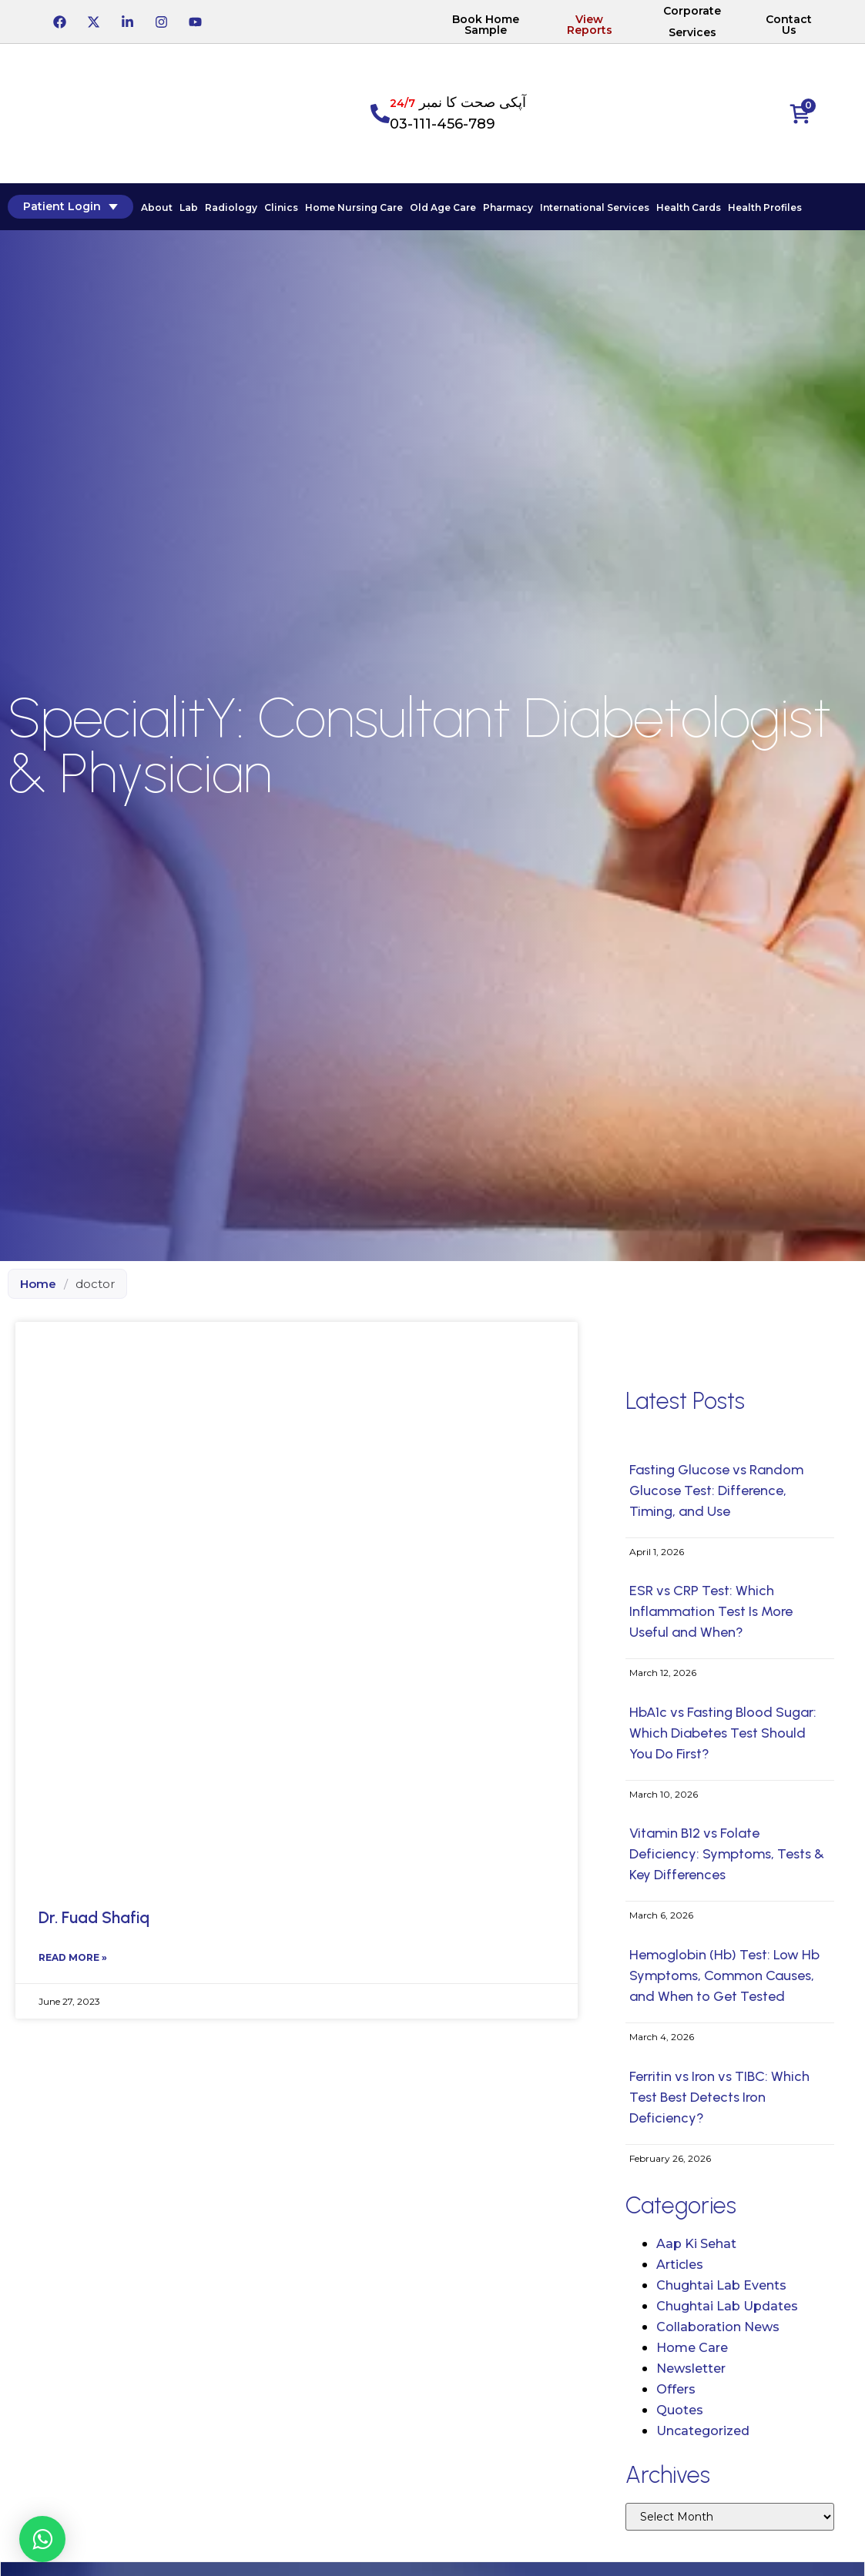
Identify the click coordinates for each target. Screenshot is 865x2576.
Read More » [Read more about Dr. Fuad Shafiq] (73, 1957)
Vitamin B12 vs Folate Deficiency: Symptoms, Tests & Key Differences (726, 1854)
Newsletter (691, 2368)
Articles (679, 2264)
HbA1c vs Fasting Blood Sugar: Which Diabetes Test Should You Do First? (722, 1733)
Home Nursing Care (354, 207)
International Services (594, 207)
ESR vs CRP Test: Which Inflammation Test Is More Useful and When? (711, 1611)
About (157, 207)
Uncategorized (702, 2431)
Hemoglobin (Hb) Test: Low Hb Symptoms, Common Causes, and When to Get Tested (724, 1975)
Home (38, 1283)
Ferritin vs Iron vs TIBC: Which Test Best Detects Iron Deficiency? (719, 2097)
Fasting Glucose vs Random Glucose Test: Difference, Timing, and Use (716, 1490)
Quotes (679, 2410)
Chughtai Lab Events (721, 2285)
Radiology (231, 207)
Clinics (281, 207)
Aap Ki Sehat (696, 2243)
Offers (676, 2389)
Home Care (692, 2347)
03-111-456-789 (442, 123)
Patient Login (70, 206)
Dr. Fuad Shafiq (94, 1917)
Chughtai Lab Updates (727, 2306)
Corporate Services (692, 21)
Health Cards (688, 207)
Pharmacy (508, 207)
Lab (188, 207)
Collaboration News (718, 2327)
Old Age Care (443, 207)
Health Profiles (765, 207)
